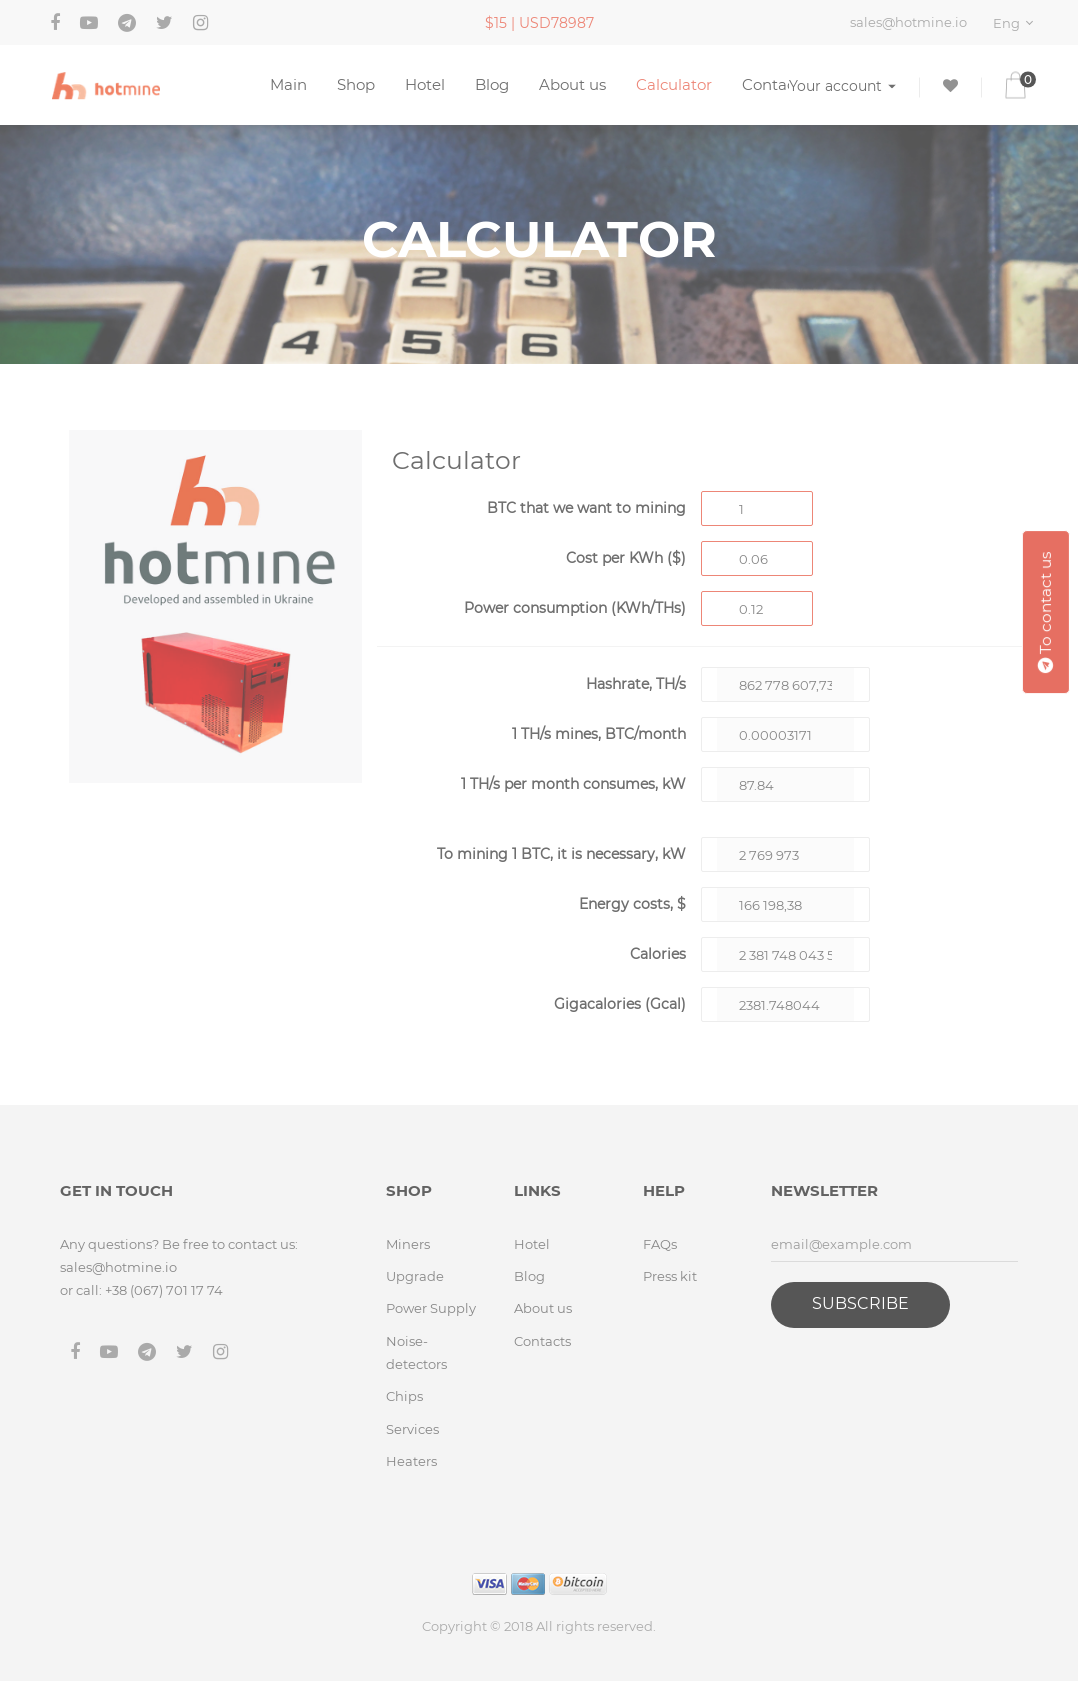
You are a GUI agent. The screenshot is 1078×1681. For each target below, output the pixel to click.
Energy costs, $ (632, 904)
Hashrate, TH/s (636, 684)
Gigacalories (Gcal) (620, 1004)
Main (288, 84)
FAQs (660, 1244)
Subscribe (860, 1303)
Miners (408, 1244)
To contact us (1045, 612)
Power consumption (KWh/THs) (575, 608)
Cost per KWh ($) (626, 558)
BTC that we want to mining (586, 508)
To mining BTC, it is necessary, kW (561, 854)
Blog (492, 84)
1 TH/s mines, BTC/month (599, 734)
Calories (658, 954)
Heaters (411, 1461)
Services (412, 1429)
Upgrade (415, 1276)
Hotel (425, 84)
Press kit (670, 1276)
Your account (842, 85)
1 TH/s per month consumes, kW (573, 784)
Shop (356, 84)
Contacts (775, 84)
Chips (404, 1396)
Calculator (674, 84)
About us (572, 84)
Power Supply (431, 1308)
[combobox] (1016, 23)
